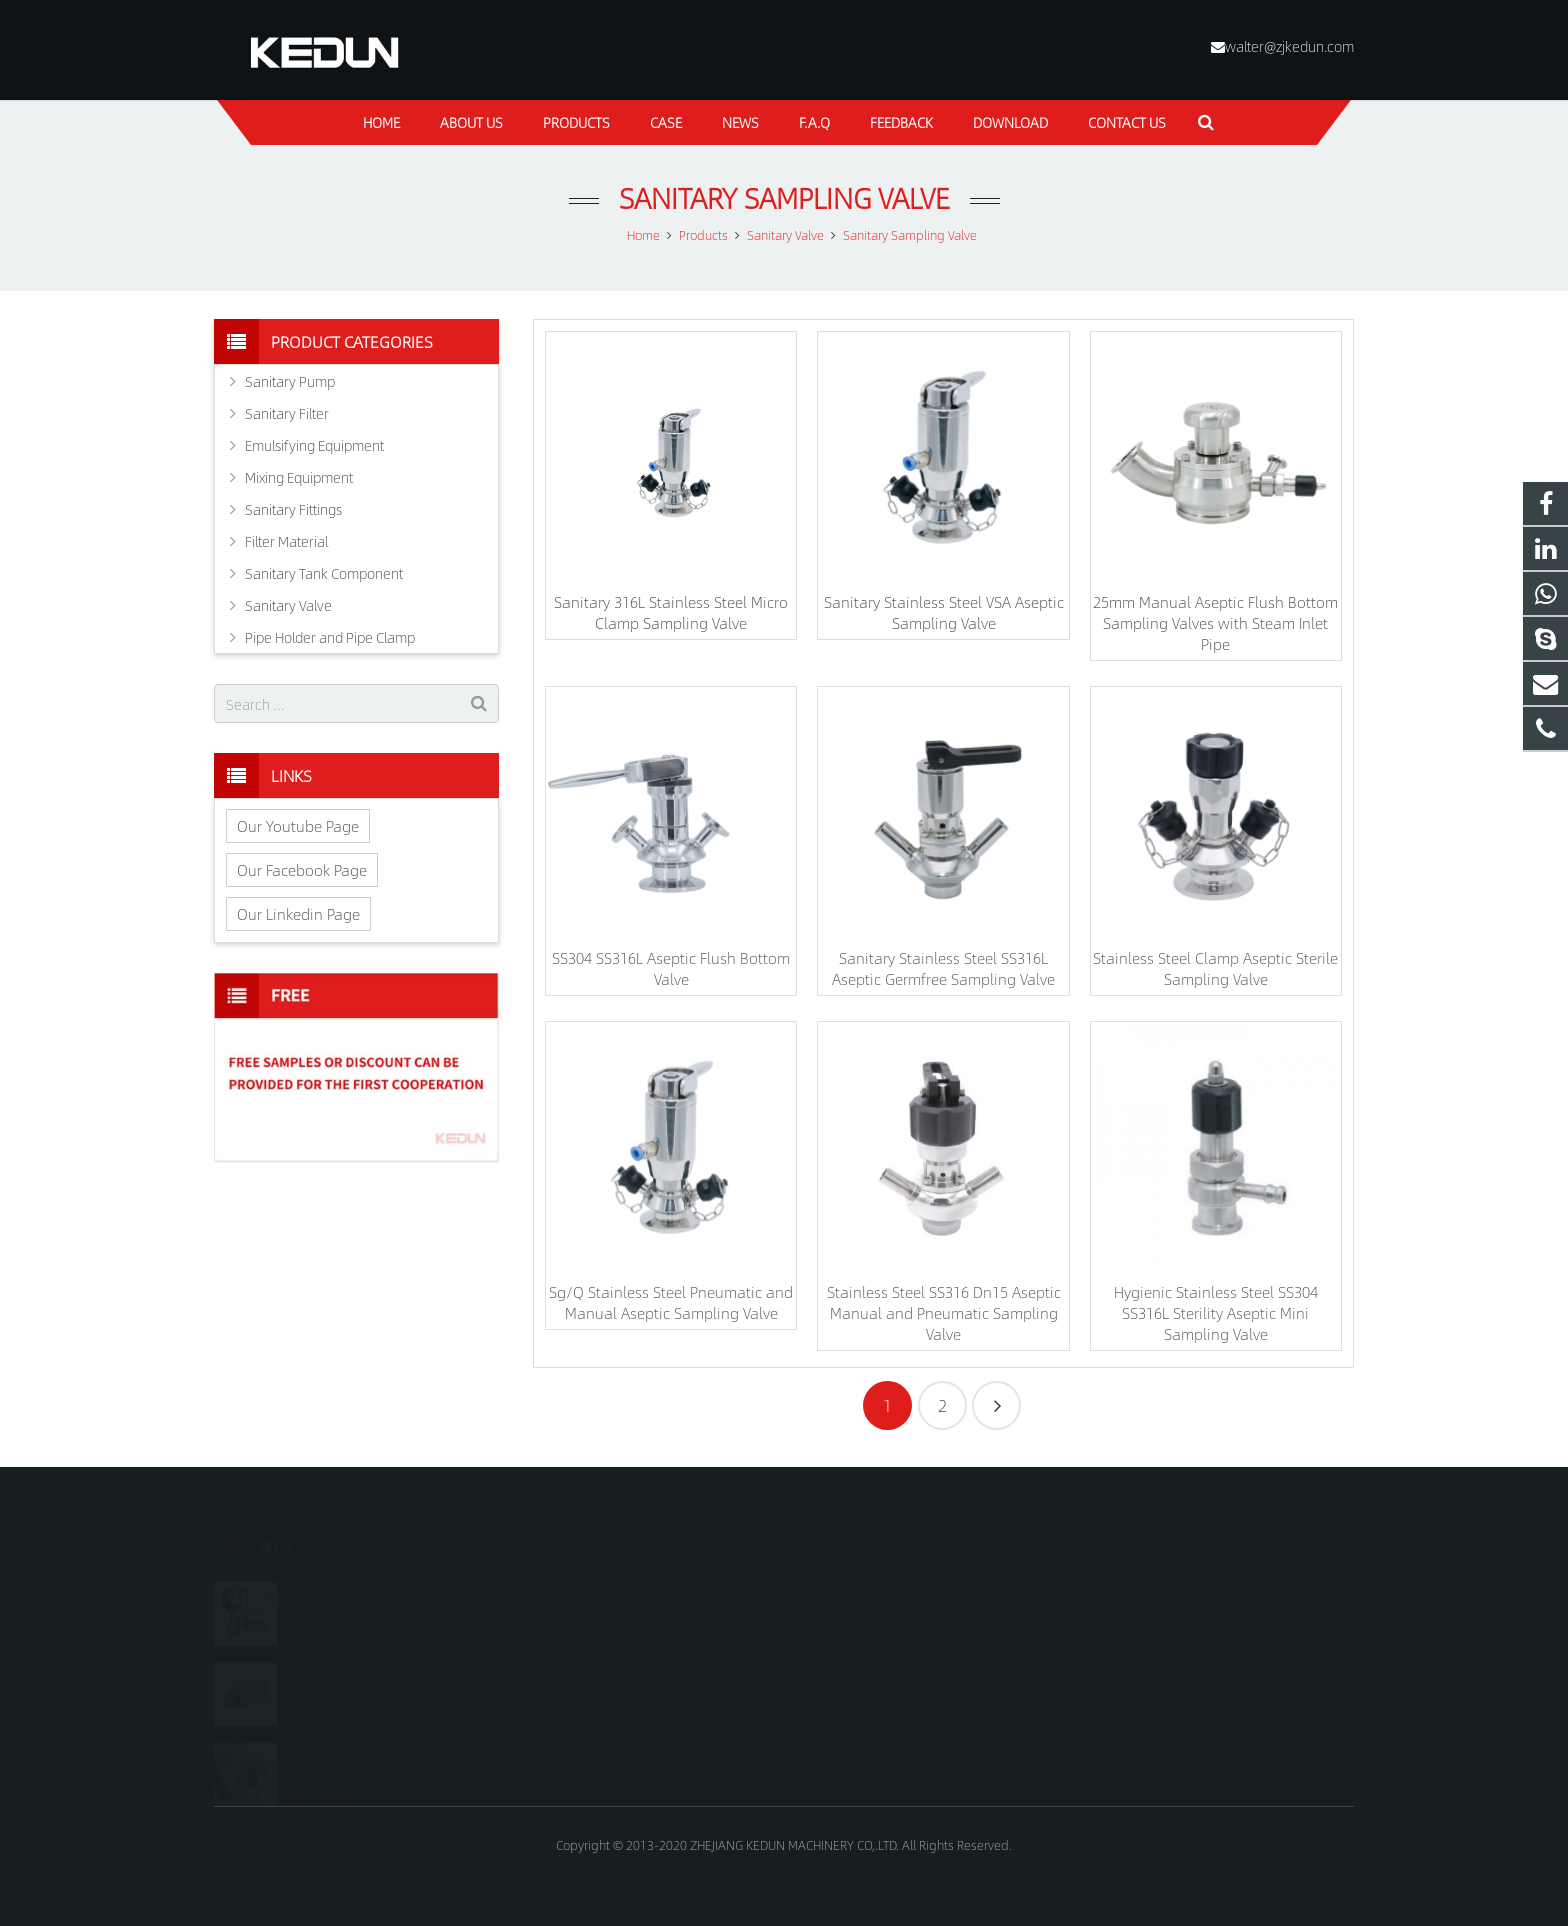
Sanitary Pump (290, 381)
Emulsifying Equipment (314, 445)
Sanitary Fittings (293, 509)
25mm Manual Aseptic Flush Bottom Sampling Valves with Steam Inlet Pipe (1215, 622)
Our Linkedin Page (298, 913)
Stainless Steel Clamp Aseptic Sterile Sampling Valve (1215, 968)
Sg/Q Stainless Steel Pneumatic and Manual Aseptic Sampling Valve (671, 1302)
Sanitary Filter (287, 413)
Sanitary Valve (288, 605)
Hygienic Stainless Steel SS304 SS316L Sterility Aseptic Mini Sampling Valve (1216, 1312)
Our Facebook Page (302, 869)
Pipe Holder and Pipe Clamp (330, 637)
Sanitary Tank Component (324, 573)
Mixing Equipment (299, 477)
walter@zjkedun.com (1289, 46)
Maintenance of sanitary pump (359, 1740)
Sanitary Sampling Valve (784, 197)
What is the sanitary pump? (367, 1569)
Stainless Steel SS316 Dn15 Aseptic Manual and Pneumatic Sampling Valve (944, 1312)
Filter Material (286, 541)
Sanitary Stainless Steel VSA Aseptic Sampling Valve (944, 612)
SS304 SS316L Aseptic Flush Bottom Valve (671, 968)
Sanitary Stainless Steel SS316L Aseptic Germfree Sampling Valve (943, 968)
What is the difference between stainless (352, 1659)
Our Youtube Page (298, 825)
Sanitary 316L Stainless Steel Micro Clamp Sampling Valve (671, 612)
